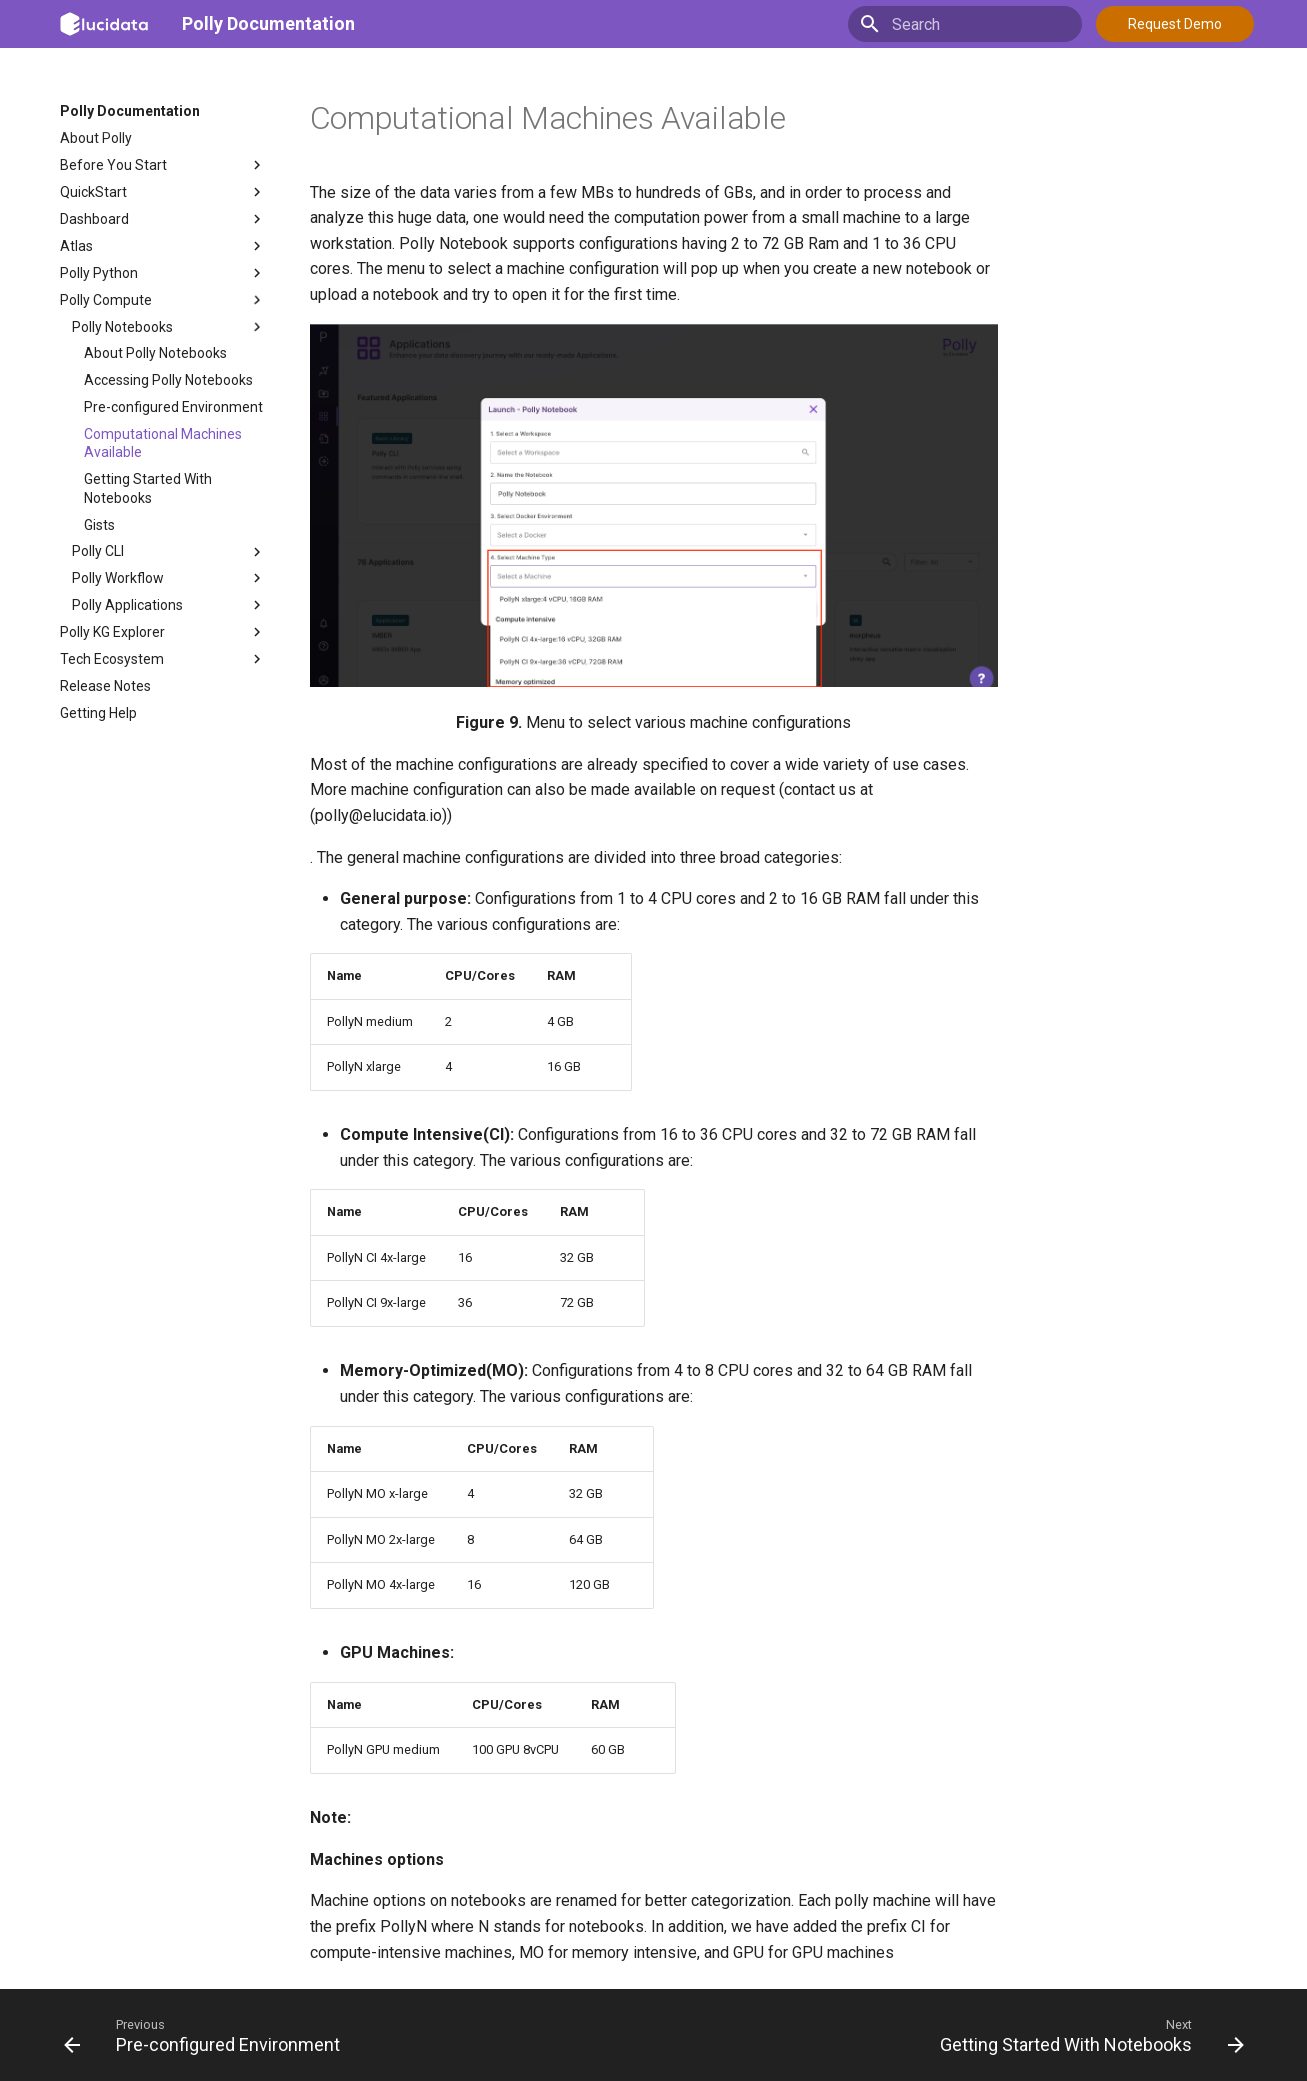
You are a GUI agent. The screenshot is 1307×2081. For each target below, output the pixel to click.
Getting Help (98, 713)
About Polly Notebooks (155, 353)
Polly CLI (169, 552)
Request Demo (1175, 24)
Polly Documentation (268, 23)
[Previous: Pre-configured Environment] (207, 2035)
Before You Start (163, 165)
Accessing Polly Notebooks (168, 380)
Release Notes (105, 686)
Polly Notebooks (169, 327)
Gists (99, 525)
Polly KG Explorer (163, 632)
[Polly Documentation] (105, 24)
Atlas (163, 246)
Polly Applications (169, 605)
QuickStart (163, 192)
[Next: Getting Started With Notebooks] (1087, 2035)
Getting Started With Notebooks (148, 488)
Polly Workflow (169, 578)
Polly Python (163, 273)
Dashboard (163, 219)
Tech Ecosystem (163, 659)
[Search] (965, 24)
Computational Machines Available (163, 443)
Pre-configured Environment (173, 407)
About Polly (96, 138)
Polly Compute (163, 300)
